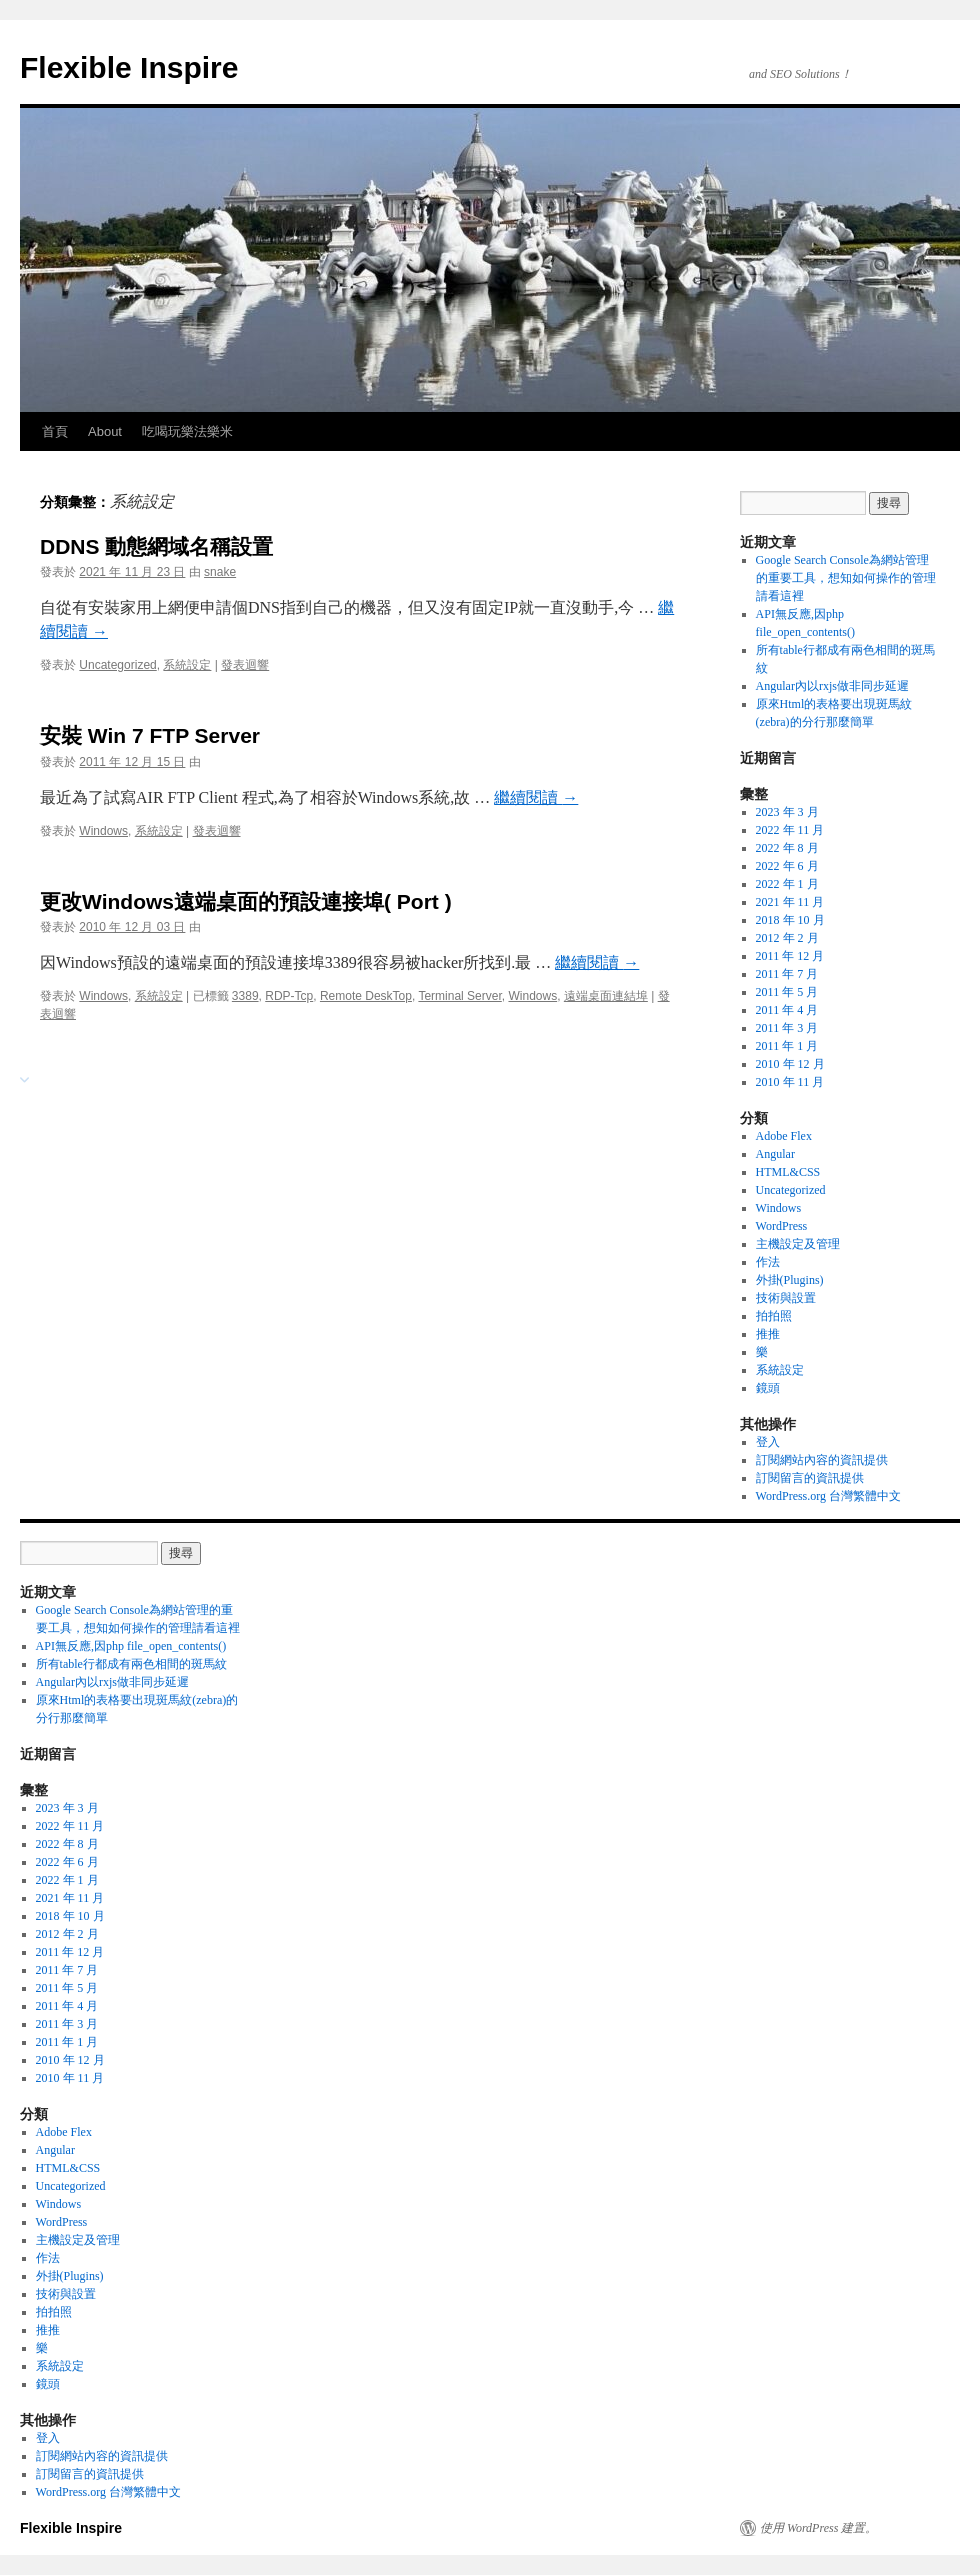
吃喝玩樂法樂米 (187, 431)
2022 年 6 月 (787, 866)
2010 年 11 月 (790, 1082)
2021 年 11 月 (790, 902)
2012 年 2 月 (787, 938)
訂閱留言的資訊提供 (810, 1478)
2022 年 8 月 (787, 848)
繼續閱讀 (536, 797)
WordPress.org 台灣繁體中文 (828, 1496)
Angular (775, 1154)
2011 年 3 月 (787, 1028)
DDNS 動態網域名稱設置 (156, 546)
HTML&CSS (788, 1172)
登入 (768, 1442)
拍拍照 (774, 1316)
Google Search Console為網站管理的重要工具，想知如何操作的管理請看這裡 (846, 578)
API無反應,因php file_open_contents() (131, 1646)
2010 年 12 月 (790, 1064)
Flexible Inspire (129, 67)
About (105, 431)
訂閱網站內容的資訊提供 (822, 1460)
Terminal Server (459, 996)
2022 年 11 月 (790, 830)
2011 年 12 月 (790, 956)
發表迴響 (245, 665)
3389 (245, 996)
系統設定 (187, 665)
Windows (103, 831)
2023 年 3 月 (787, 812)
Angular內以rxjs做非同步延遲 (832, 686)
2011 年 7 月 (787, 974)
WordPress (782, 1226)
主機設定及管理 (798, 1244)
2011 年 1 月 (787, 1046)
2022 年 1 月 (787, 884)
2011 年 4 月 (787, 1010)
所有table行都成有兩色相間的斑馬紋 (133, 1664)
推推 (768, 1334)
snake (220, 572)
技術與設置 (786, 1298)
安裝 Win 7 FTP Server (150, 735)
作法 (768, 1262)
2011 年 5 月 (787, 992)
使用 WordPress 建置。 (818, 2528)
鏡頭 (768, 1388)
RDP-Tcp (289, 996)
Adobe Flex (784, 1136)
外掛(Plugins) (790, 1280)
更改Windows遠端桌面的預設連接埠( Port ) (246, 901)
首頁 (55, 431)
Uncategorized (117, 665)
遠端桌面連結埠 (606, 996)
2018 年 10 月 (790, 920)
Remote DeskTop (366, 996)
